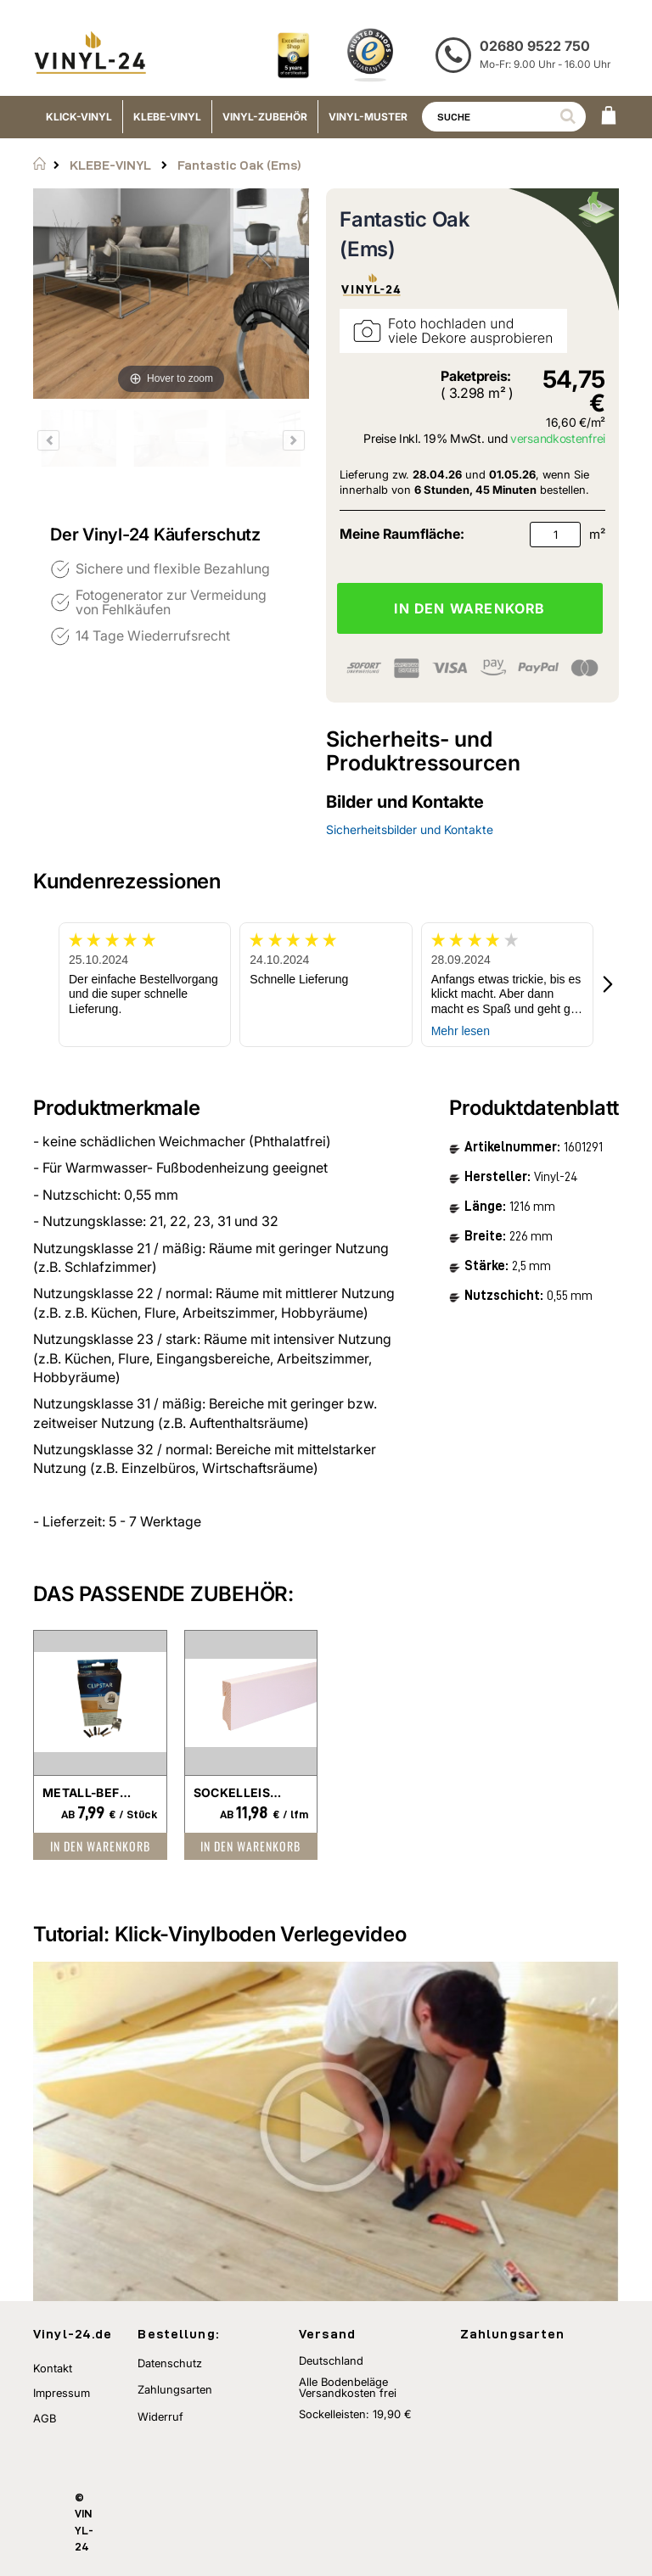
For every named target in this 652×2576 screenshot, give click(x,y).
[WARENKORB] (609, 117)
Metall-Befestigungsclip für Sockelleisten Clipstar (87, 1792)
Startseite (39, 163)
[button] (608, 984)
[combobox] (504, 117)
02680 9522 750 (535, 45)
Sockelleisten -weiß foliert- (239, 1792)
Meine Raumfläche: (402, 533)
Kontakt (52, 2368)
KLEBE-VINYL (110, 165)
